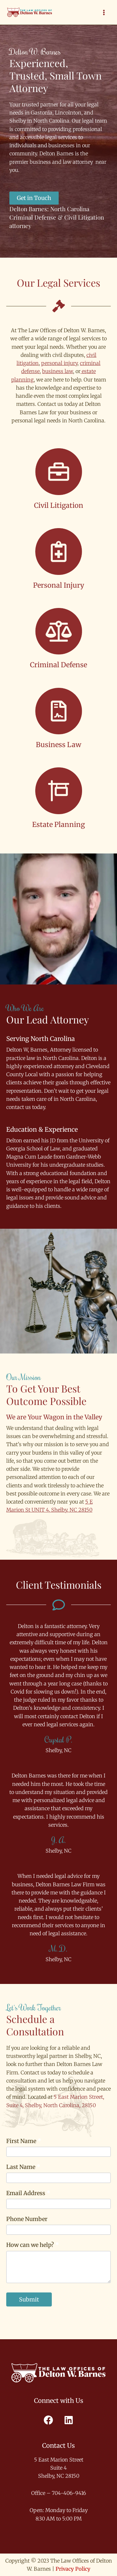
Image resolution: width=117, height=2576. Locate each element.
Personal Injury (58, 585)
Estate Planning (58, 824)
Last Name (23, 2166)
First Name (23, 2141)
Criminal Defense (58, 664)
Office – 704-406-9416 (58, 2493)
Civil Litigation (58, 505)
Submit (29, 2299)
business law (57, 371)
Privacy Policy (73, 2569)
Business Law (58, 744)
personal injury (59, 363)
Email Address (28, 2193)
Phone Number (26, 2219)
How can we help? (32, 2244)
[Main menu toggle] (104, 12)
